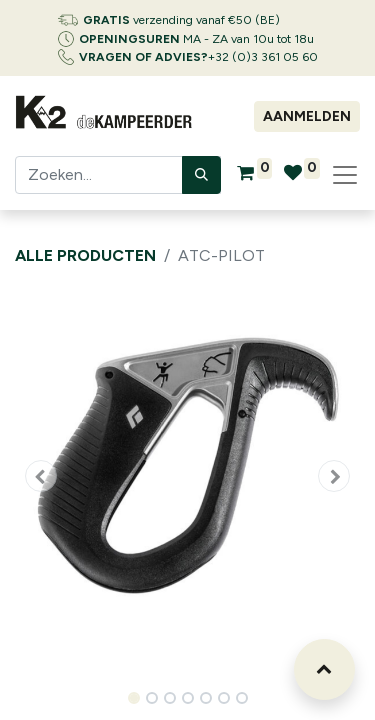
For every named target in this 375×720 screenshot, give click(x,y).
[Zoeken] (201, 175)
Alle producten (85, 255)
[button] (41, 476)
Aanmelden (307, 116)
